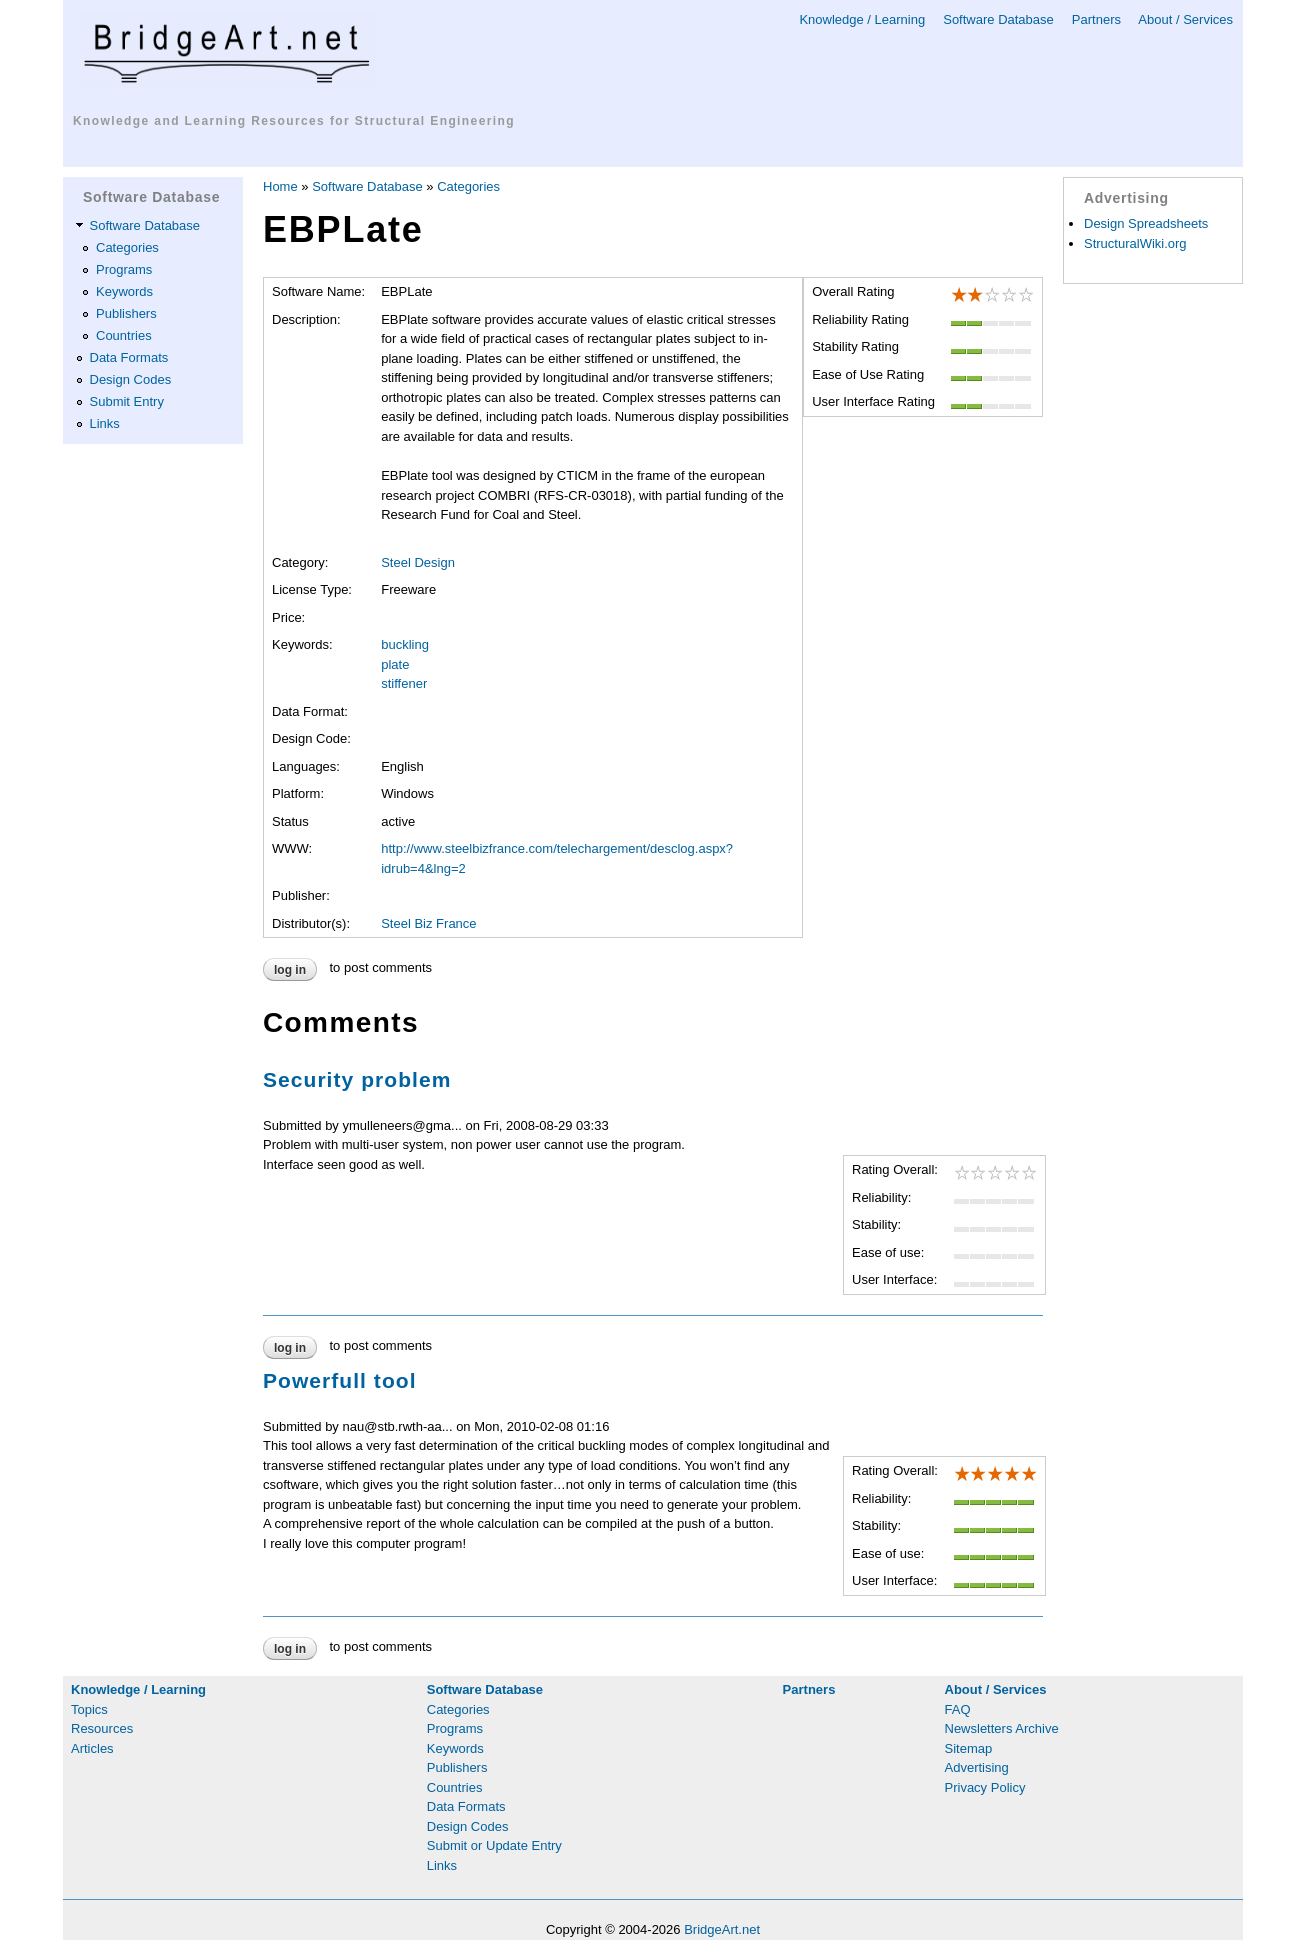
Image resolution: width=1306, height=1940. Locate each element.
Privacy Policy (985, 1787)
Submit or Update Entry (494, 1845)
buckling (405, 644)
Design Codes (131, 379)
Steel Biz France (428, 923)
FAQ (958, 1709)
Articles (92, 1748)
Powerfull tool (340, 1380)
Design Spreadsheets (1146, 223)
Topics (89, 1709)
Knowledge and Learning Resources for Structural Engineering (294, 121)
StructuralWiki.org (1135, 243)
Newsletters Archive (1002, 1728)
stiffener (404, 683)
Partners (1096, 19)
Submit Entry (127, 401)
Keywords (124, 291)
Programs (124, 269)
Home (280, 186)
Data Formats (129, 357)
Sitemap (969, 1748)
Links (105, 423)
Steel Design (418, 562)
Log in (290, 970)
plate (395, 664)
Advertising (977, 1767)
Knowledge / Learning (862, 19)
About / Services (1185, 19)
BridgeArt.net (722, 1929)
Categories (127, 247)
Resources (102, 1728)
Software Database (998, 19)
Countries (124, 335)
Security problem (357, 1079)
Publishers (126, 313)
